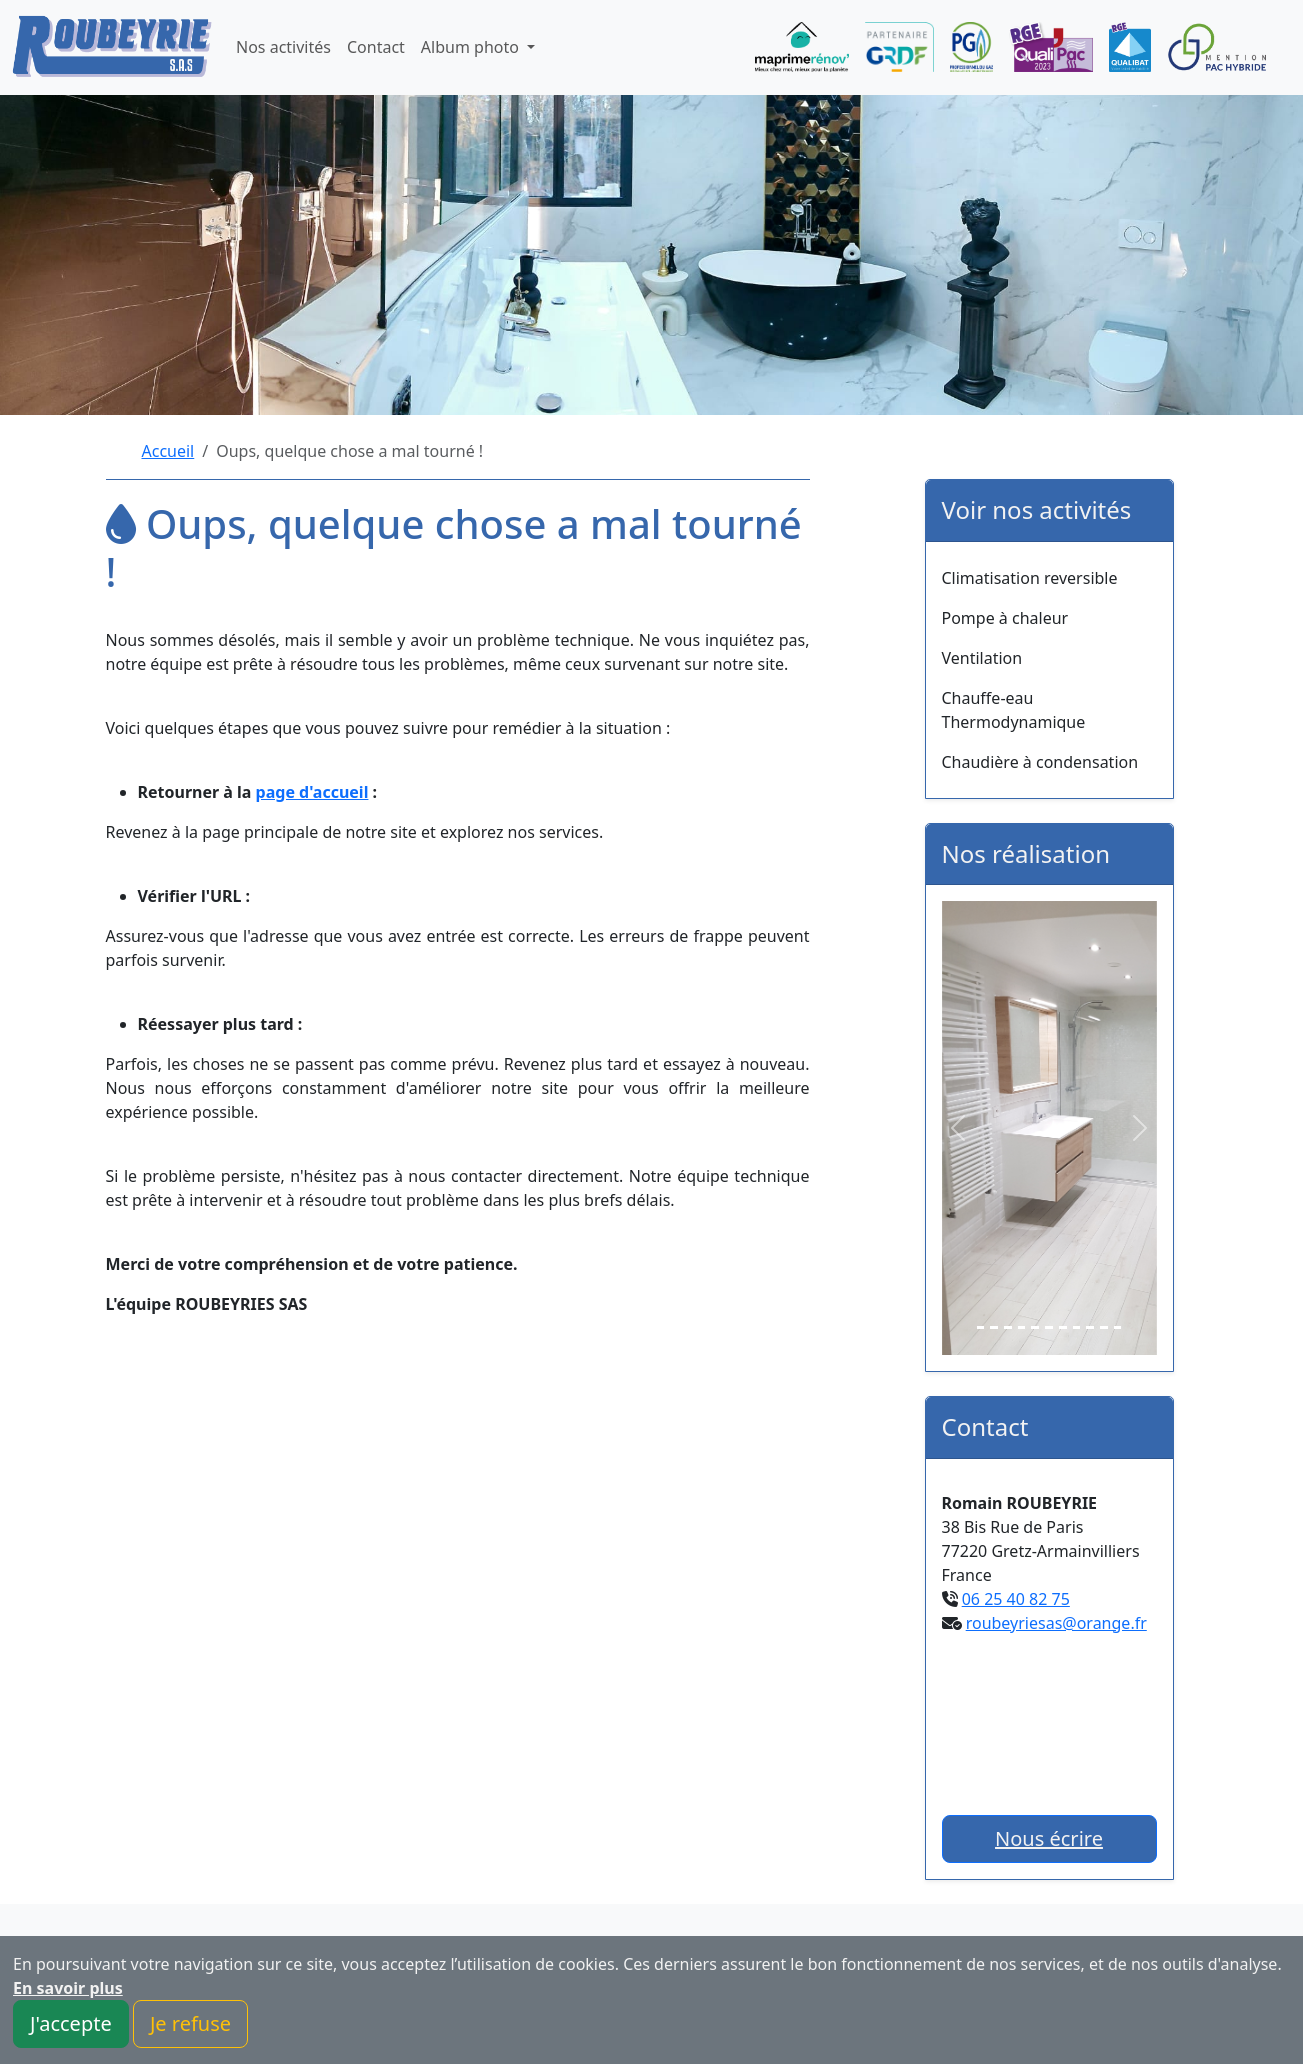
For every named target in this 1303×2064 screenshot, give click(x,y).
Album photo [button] (472, 47)
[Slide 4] (1022, 1327)
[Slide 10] (1104, 1327)
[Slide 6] (1049, 1327)
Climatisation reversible (1030, 578)
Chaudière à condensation (1040, 762)
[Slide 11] (1118, 1327)
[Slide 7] (1063, 1327)
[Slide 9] (1090, 1327)
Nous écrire (1049, 1838)
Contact (376, 47)
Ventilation (982, 658)
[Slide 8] (1077, 1327)
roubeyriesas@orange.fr (1056, 1623)
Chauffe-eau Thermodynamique (1014, 710)
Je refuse (190, 2023)
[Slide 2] (994, 1327)
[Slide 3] (1008, 1327)
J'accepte (71, 2023)
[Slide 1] (981, 1327)
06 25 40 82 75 (1016, 1599)
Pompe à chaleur (1005, 618)
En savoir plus (68, 1988)
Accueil (168, 451)
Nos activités (283, 47)
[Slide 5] (1035, 1327)
